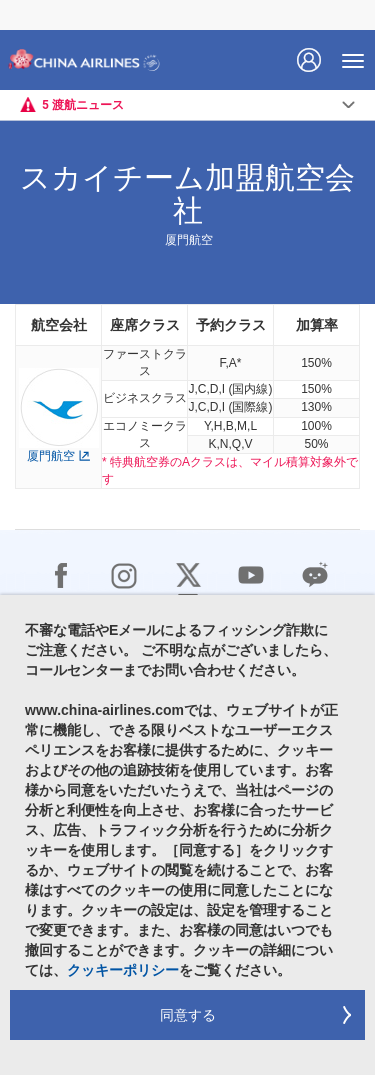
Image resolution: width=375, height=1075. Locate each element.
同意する (188, 1015)
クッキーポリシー (123, 970)
